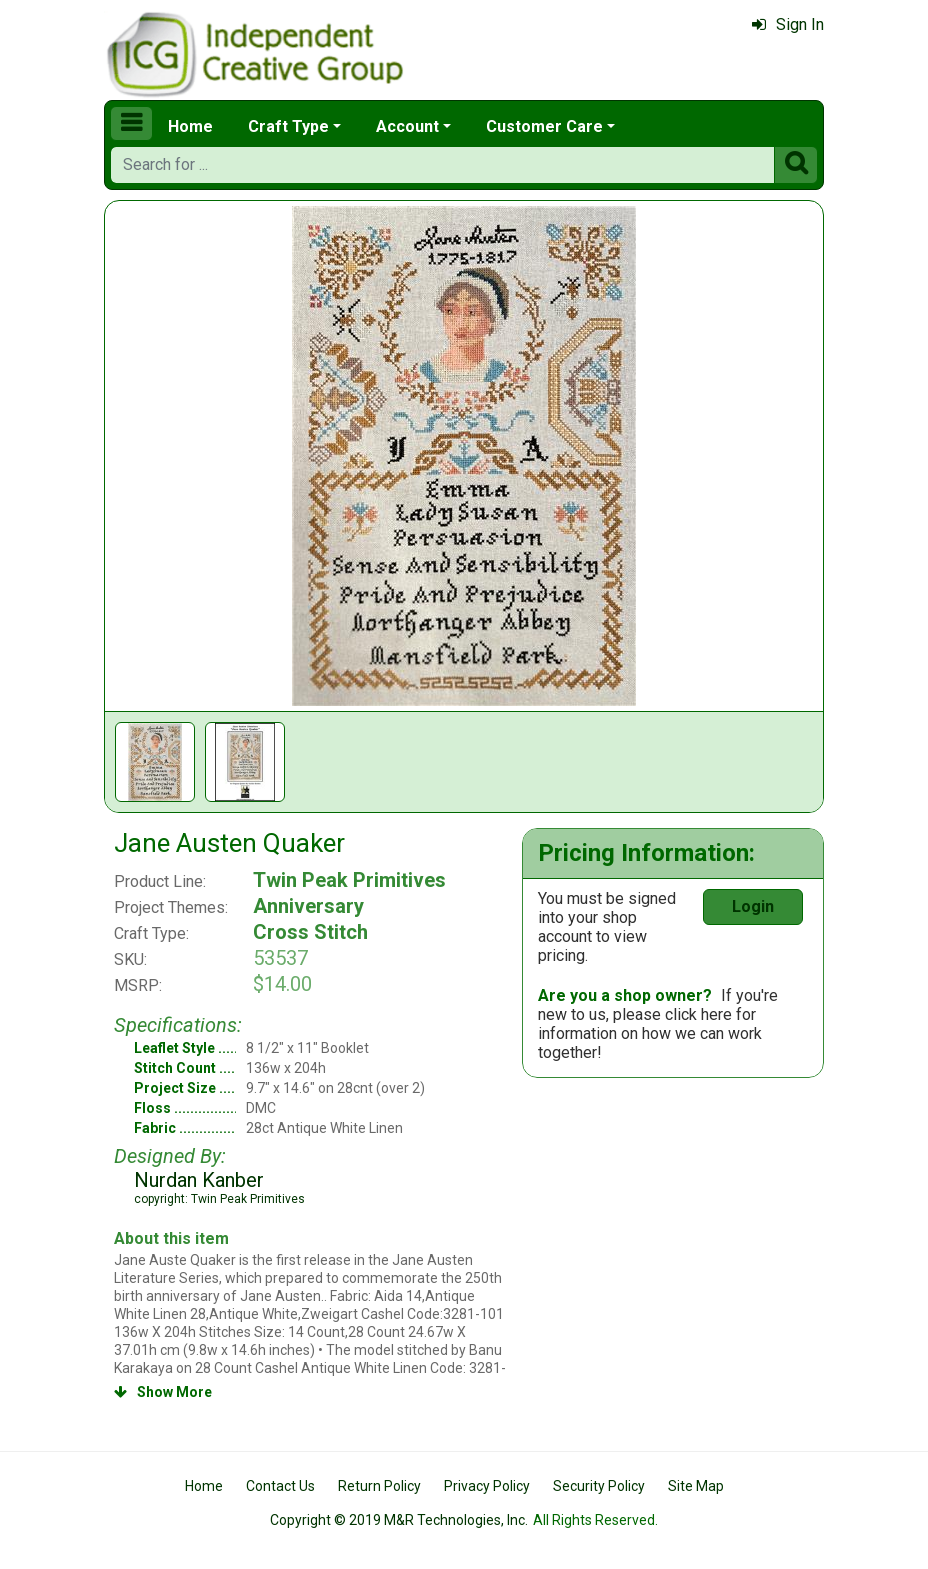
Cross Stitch (310, 932)
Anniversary (308, 906)
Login (753, 906)
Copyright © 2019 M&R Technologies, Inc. (399, 1520)
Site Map (696, 1486)
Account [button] (407, 126)
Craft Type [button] (288, 126)
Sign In (788, 24)
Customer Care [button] (544, 126)
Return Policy (379, 1486)
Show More (163, 1392)
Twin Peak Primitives (349, 880)
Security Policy (599, 1486)
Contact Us (280, 1486)
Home (190, 126)
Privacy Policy (487, 1486)
